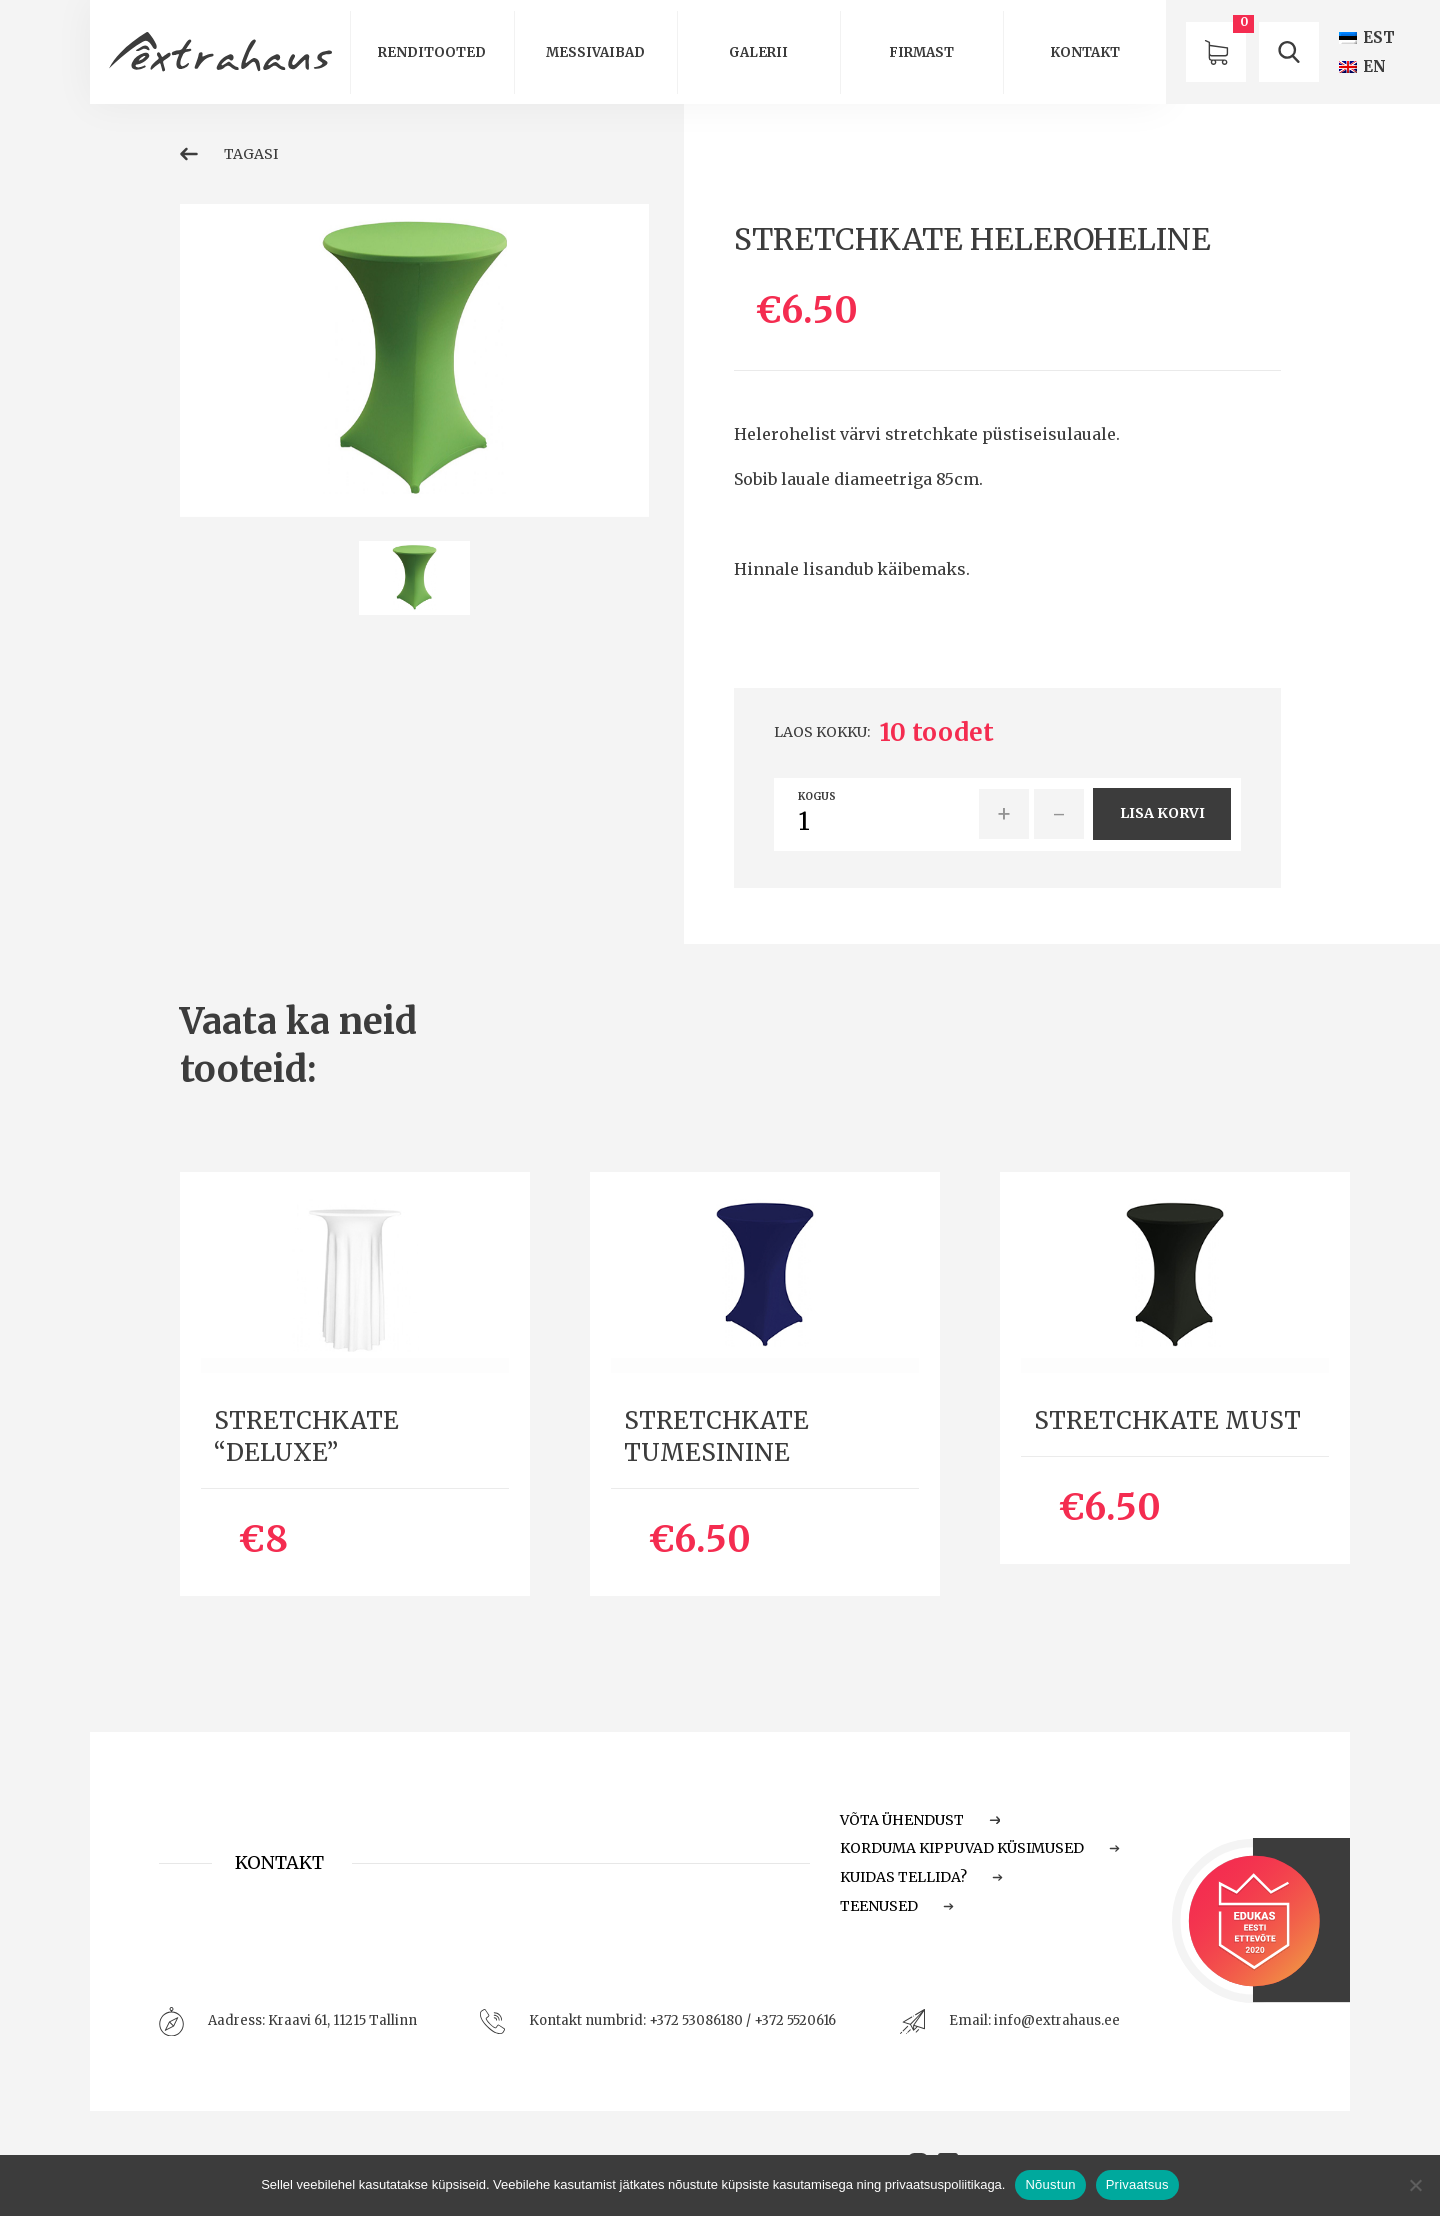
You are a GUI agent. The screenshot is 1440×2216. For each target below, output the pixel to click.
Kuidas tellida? (921, 1877)
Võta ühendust (920, 1820)
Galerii (758, 52)
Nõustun (1050, 2184)
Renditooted (432, 52)
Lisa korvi (1162, 813)
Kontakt (1085, 52)
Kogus (817, 797)
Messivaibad (595, 52)
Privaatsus (1137, 2184)
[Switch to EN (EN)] (1362, 66)
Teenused (897, 1906)
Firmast (921, 52)
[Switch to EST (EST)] (1367, 37)
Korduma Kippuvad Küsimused (980, 1848)
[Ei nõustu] (1415, 2185)
